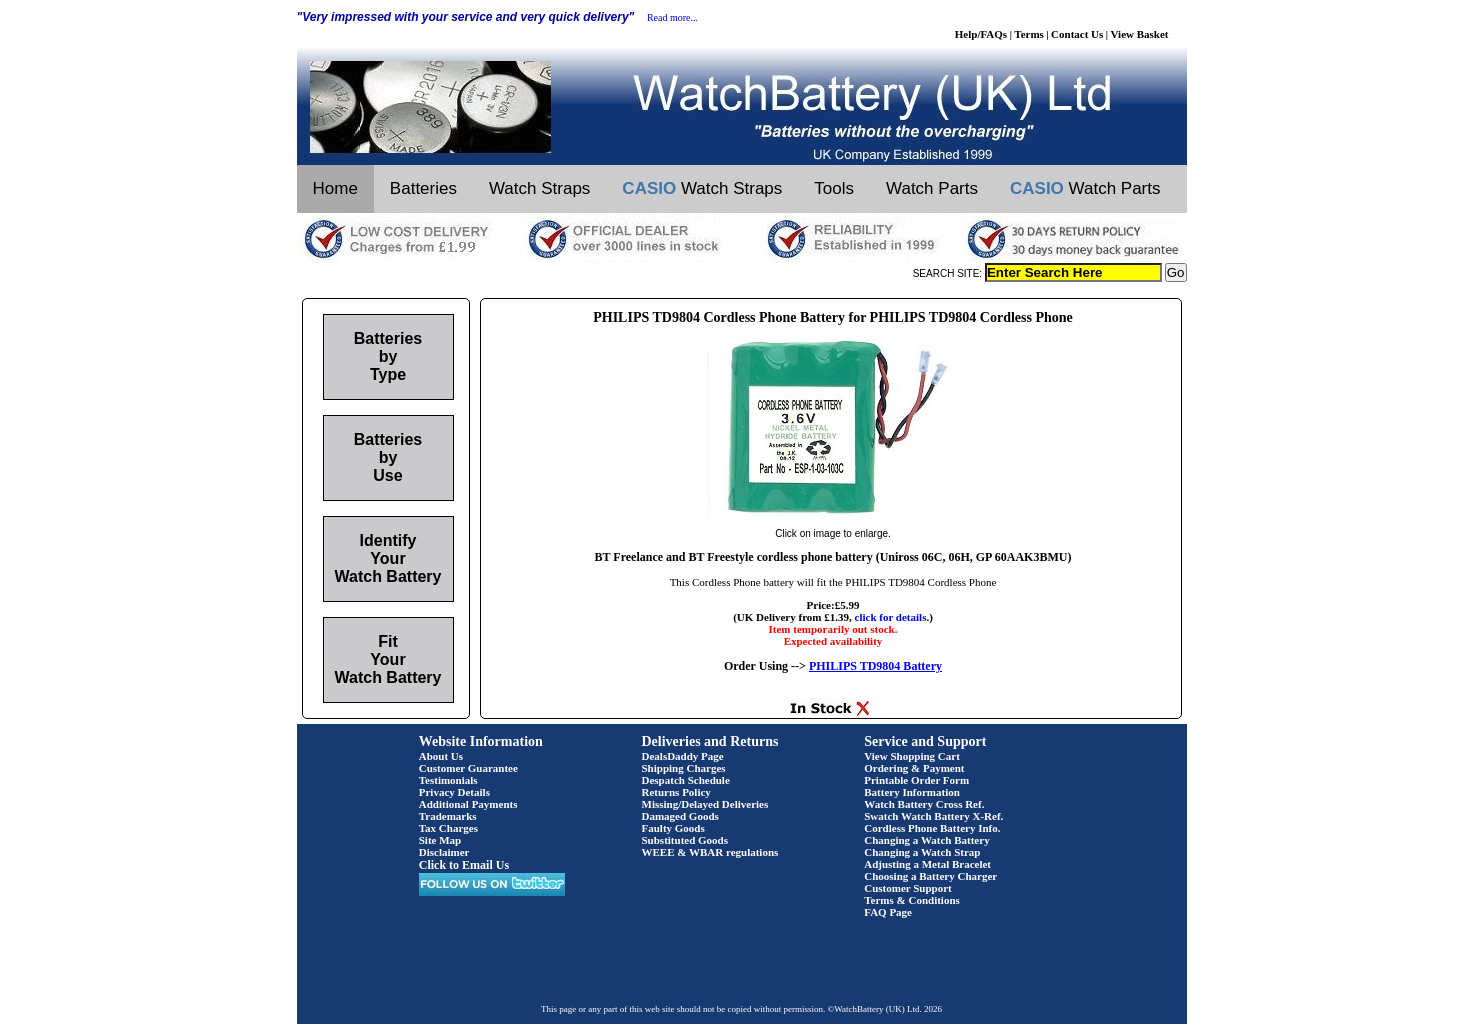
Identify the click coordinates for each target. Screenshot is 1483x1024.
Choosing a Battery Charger (930, 876)
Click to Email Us (464, 865)
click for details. (892, 617)
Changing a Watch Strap (922, 852)
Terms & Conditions (912, 900)
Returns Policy (676, 792)
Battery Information (912, 792)
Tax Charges (448, 828)
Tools (834, 188)
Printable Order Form (916, 780)
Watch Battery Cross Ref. (924, 804)
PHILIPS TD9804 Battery (875, 666)
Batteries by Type (388, 356)
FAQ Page (888, 912)
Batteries (423, 188)
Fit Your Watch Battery (388, 659)
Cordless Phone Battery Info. (932, 828)
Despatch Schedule (686, 780)
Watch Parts (932, 188)
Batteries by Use (388, 457)
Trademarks (448, 816)
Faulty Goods (673, 828)
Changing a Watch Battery (926, 840)
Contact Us (1077, 34)
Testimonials (448, 780)
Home (335, 188)
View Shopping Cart (912, 756)
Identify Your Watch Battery (388, 558)
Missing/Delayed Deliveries (705, 804)
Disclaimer (444, 852)
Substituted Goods (685, 840)
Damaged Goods (680, 816)
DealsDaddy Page (683, 756)
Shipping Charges (684, 768)
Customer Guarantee (468, 768)
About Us (441, 756)
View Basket (1140, 34)
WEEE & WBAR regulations (710, 852)
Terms (1029, 34)
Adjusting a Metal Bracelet (927, 864)
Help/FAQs (981, 34)
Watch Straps (539, 188)
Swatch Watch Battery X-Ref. (933, 816)
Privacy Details (454, 792)
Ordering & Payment (914, 768)
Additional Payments (468, 804)
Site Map (440, 840)
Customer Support (908, 888)
